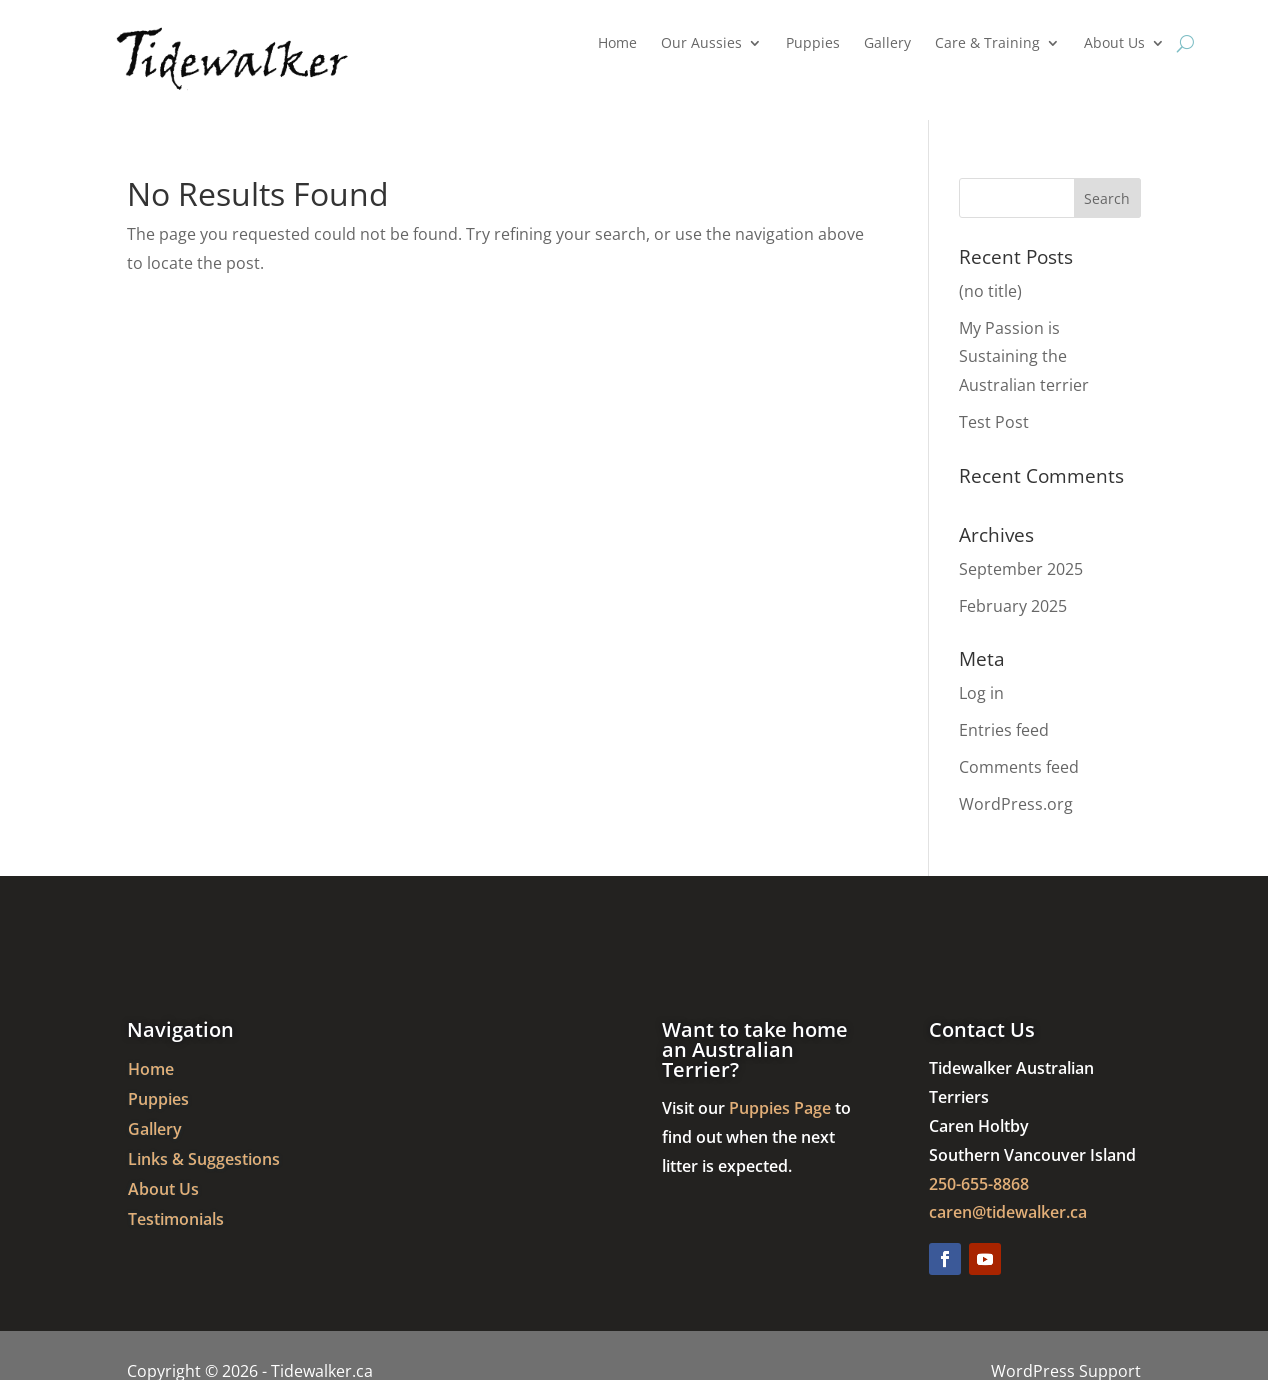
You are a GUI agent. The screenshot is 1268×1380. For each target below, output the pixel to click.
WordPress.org (1016, 804)
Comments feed (1019, 767)
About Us (1114, 44)
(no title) (990, 291)
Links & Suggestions (204, 1161)
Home (617, 44)
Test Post (994, 422)
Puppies (813, 44)
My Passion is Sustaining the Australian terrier (1024, 357)
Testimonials (176, 1221)
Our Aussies (701, 44)
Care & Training (987, 44)
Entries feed (1004, 730)
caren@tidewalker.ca (1008, 1212)
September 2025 (1021, 569)
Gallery (887, 44)
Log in (981, 693)
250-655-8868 (979, 1184)
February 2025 (1013, 606)
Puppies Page (780, 1108)
